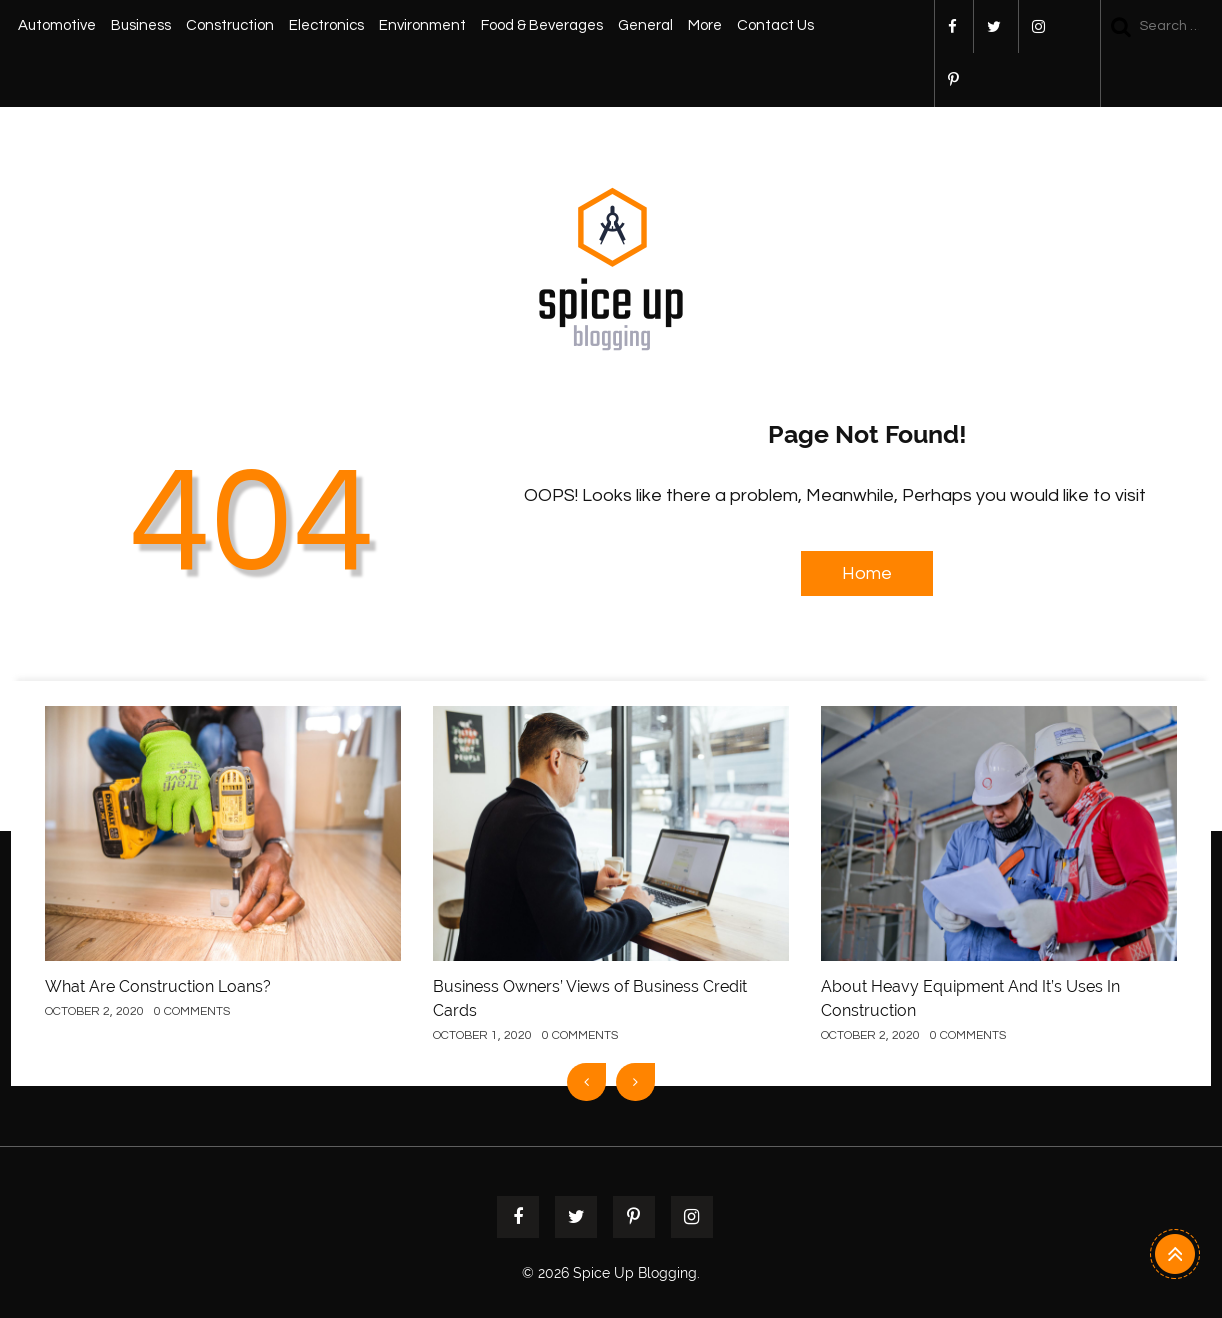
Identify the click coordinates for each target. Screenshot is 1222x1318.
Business (141, 25)
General (645, 25)
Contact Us (775, 25)
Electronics (326, 25)
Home (867, 573)
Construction (230, 25)
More (705, 25)
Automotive (57, 25)
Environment (422, 25)
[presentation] (586, 1082)
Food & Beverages (542, 25)
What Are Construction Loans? (158, 986)
